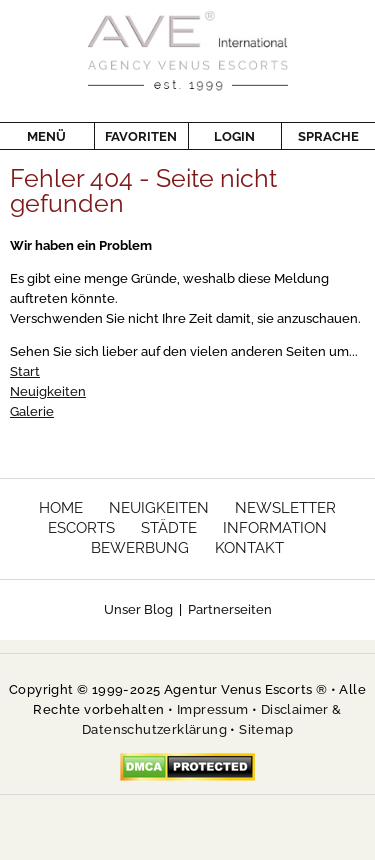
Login (221, 136)
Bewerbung (140, 548)
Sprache (319, 136)
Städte (169, 528)
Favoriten (135, 136)
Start (25, 371)
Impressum (213, 709)
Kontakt (249, 548)
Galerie (32, 411)
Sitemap (266, 729)
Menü (46, 136)
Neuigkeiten (48, 391)
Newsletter (285, 508)
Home (61, 508)
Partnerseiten (230, 609)
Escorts (81, 528)
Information (275, 528)
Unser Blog (138, 609)
